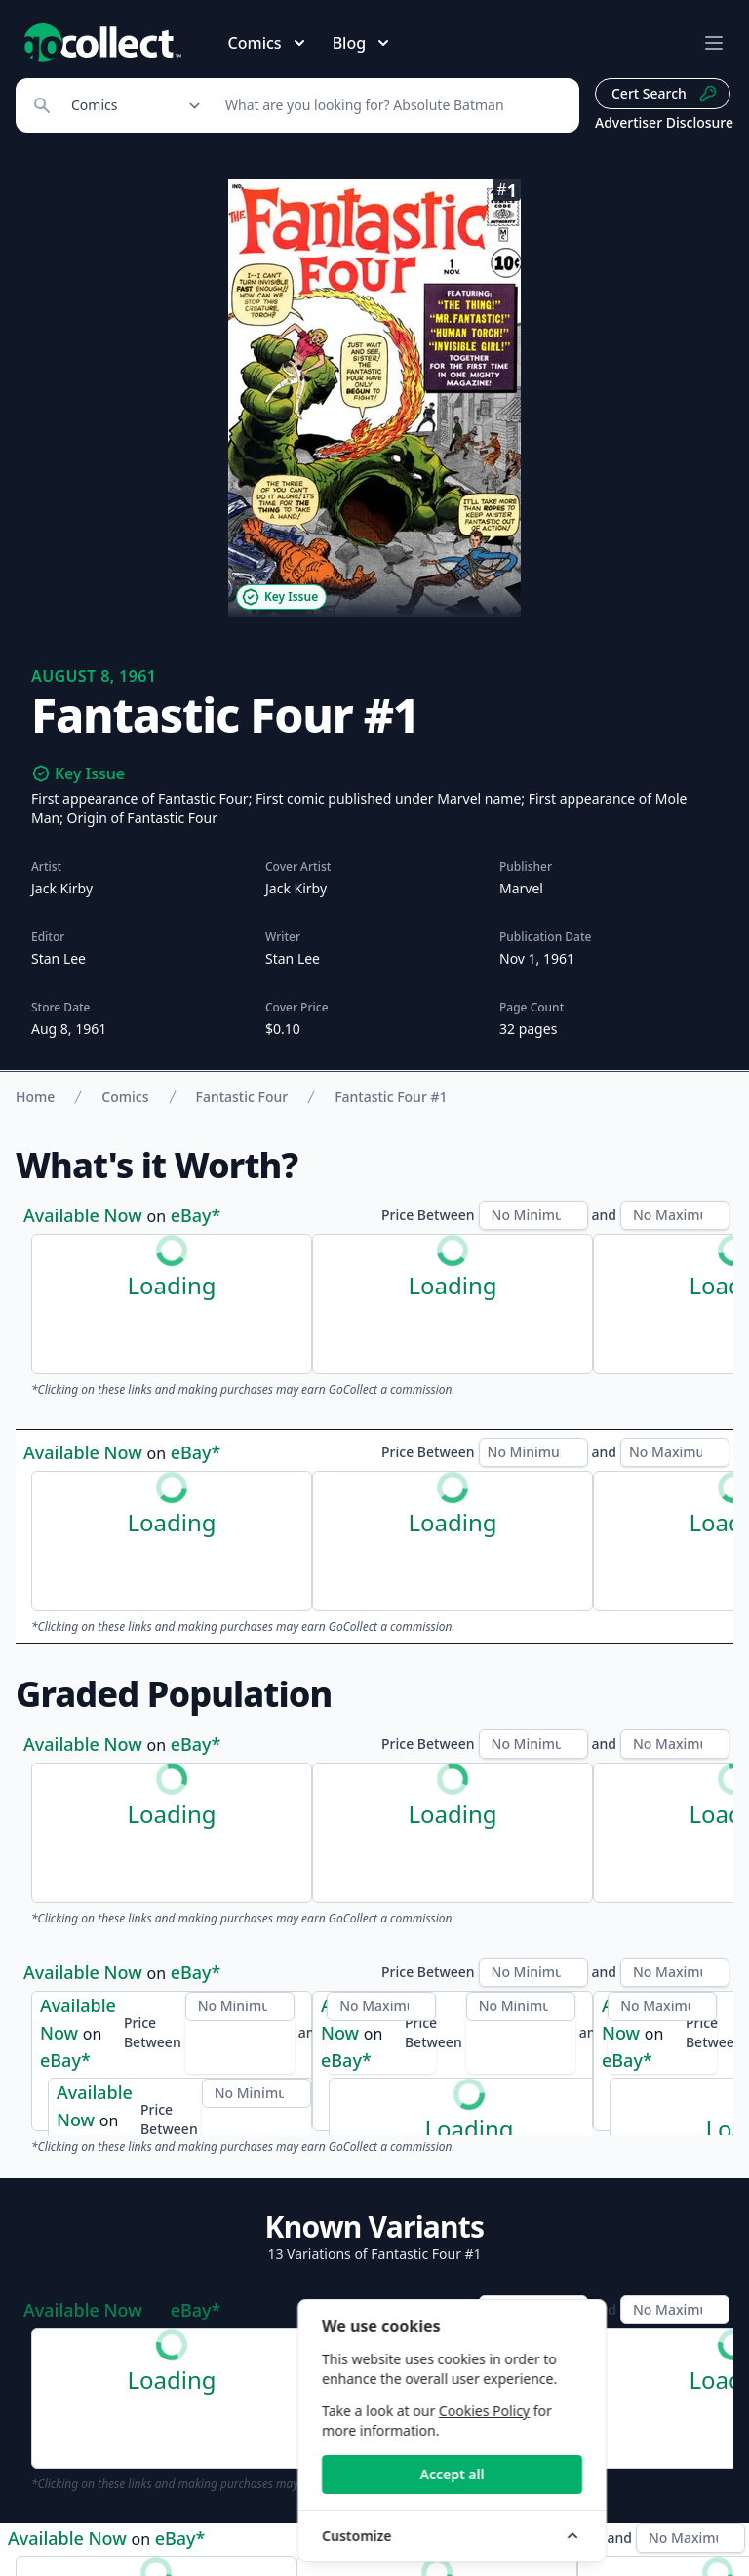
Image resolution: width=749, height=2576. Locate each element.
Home (35, 1097)
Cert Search (664, 93)
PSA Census (188, 1758)
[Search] (391, 105)
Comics (124, 1097)
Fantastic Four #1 (391, 1097)
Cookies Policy (606, 2410)
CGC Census (73, 1758)
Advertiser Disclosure (664, 122)
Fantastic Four (242, 1097)
